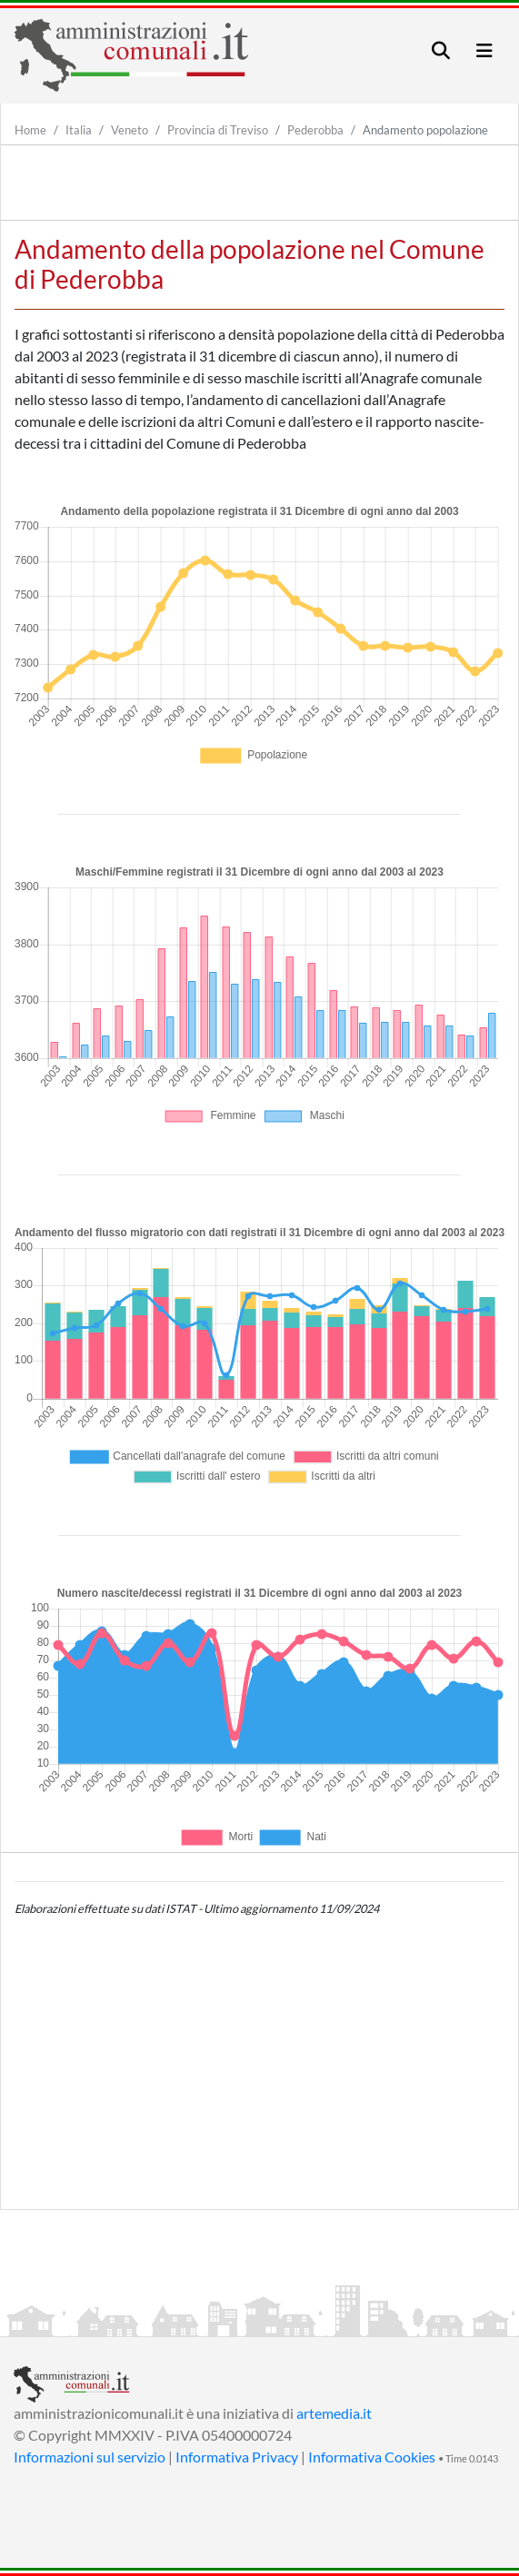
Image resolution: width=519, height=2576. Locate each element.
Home (30, 130)
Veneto (129, 130)
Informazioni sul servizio (89, 2456)
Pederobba (315, 130)
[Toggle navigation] (441, 50)
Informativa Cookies (371, 2456)
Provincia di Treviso (217, 130)
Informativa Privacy (236, 2456)
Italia (78, 130)
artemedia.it (334, 2413)
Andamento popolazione (425, 130)
